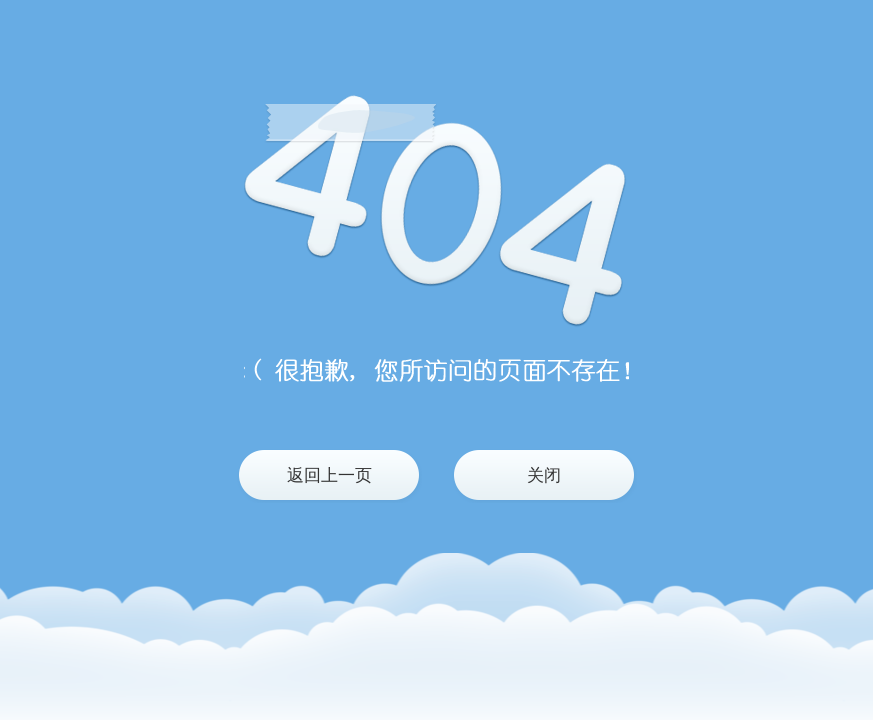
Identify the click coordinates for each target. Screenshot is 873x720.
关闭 (544, 475)
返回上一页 (329, 475)
